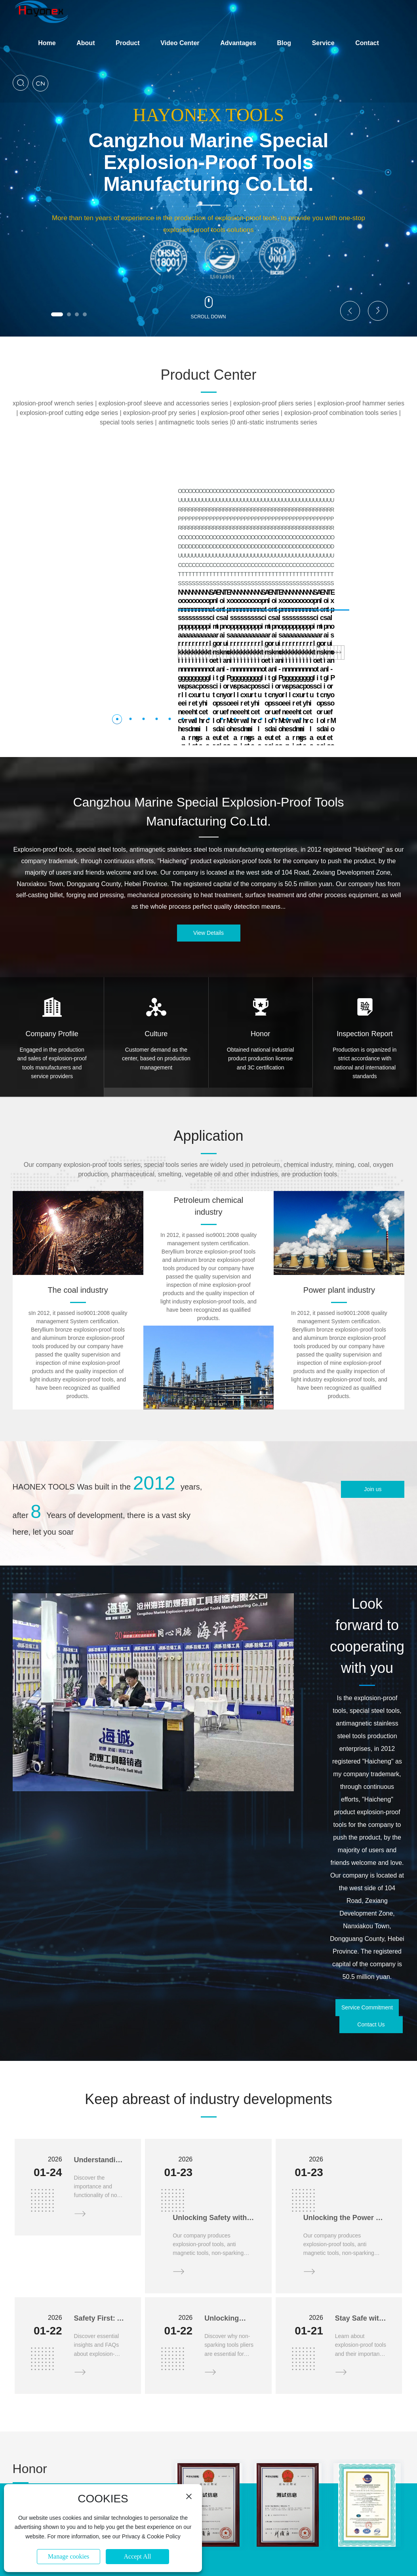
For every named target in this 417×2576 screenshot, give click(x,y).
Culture (156, 942)
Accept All (137, 2556)
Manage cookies (68, 2556)
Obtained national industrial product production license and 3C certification (260, 966)
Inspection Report (364, 942)
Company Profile (52, 942)
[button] (57, 314)
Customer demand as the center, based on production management (156, 966)
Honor (260, 942)
